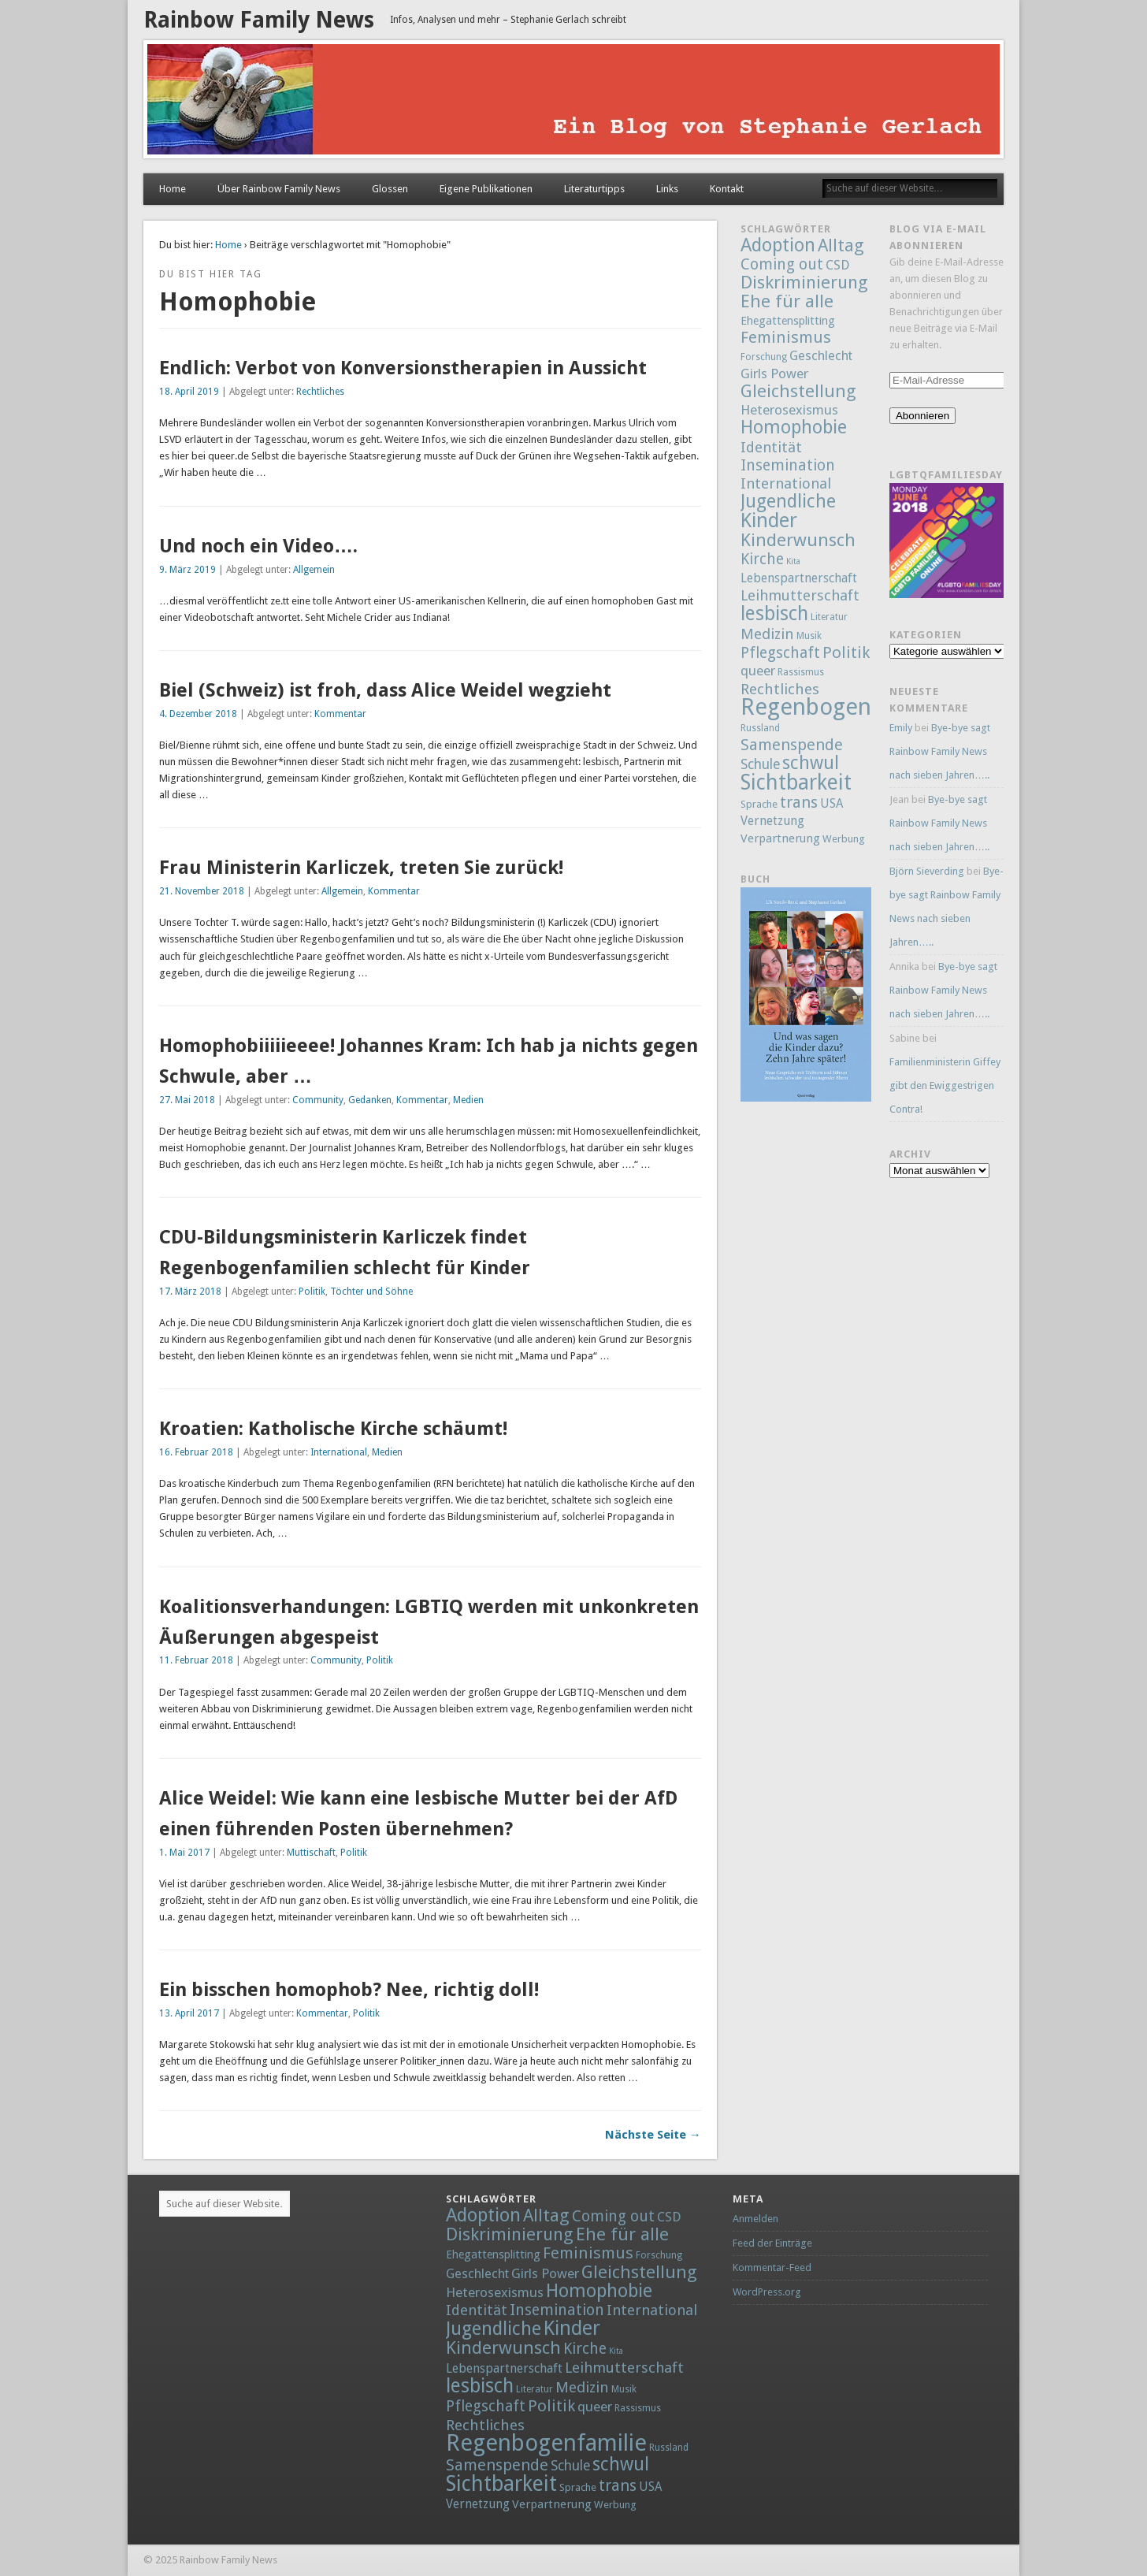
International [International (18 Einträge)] (786, 483)
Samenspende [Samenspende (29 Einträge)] (792, 744)
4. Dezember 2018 (198, 713)
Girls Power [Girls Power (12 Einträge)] (774, 373)
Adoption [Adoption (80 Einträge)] (778, 245)
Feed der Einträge (772, 2243)
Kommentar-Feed (772, 2267)
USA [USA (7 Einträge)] (831, 804)
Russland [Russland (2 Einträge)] (760, 728)
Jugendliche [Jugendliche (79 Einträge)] (788, 501)
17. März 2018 (190, 1291)
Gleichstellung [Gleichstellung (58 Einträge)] (798, 391)
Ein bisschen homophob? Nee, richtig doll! (349, 1990)
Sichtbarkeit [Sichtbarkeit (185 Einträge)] (796, 782)
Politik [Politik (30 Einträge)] (846, 652)
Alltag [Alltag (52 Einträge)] (841, 245)
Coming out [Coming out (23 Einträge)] (782, 264)
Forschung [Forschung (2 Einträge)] (764, 356)
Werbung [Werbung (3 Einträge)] (843, 839)
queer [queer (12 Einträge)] (758, 670)
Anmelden (755, 2219)
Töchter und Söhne (371, 1291)
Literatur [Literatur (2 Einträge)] (829, 617)
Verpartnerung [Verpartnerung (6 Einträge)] (780, 838)
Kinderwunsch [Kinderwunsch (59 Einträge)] (798, 540)
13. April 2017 (189, 2013)
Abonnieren (922, 416)
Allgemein (314, 569)
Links (667, 189)
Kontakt (727, 189)
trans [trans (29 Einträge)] (799, 802)
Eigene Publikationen (486, 189)
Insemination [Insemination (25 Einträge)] (788, 465)
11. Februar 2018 (196, 1660)
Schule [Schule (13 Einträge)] (760, 764)
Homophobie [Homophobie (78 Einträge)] (794, 427)
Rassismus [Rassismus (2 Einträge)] (801, 672)
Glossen (390, 189)
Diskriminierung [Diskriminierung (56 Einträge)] (804, 282)
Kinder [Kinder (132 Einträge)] (769, 520)
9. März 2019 (187, 569)
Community (317, 1100)
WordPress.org (767, 2292)
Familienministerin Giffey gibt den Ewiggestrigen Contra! (944, 1085)
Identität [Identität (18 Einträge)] (771, 447)
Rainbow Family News (258, 20)
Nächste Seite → (653, 2135)
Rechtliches (320, 391)
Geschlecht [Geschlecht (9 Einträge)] (820, 355)
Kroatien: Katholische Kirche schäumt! (333, 1429)
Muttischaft (311, 1852)
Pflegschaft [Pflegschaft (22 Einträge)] (780, 653)
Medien (468, 1100)
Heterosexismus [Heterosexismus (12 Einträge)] (789, 410)
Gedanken (370, 1100)
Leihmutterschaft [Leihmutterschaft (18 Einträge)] (800, 595)
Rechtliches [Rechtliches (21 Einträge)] (780, 689)
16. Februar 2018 (196, 1452)
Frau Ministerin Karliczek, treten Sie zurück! (361, 868)
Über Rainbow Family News (278, 189)
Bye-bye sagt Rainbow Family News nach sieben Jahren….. (939, 751)
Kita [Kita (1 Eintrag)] (793, 561)
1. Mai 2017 (184, 1852)
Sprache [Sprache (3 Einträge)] (759, 804)
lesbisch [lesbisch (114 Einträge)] (774, 613)
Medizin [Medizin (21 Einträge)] (767, 634)
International (338, 1452)
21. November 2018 (201, 891)
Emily (900, 728)
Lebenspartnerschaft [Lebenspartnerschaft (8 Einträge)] (799, 578)
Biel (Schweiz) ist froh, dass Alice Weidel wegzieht (385, 690)
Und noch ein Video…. (258, 546)
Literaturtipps (594, 189)
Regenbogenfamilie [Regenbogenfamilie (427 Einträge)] (841, 706)
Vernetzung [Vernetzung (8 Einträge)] (772, 820)
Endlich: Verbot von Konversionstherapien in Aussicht (403, 368)
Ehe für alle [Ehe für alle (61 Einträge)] (787, 301)
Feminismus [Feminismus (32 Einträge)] (786, 337)
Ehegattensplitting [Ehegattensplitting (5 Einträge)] (788, 320)
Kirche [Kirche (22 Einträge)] (762, 559)
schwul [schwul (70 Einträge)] (810, 763)
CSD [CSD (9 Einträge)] (837, 265)
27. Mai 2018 (187, 1100)
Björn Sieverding (926, 871)
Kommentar (340, 713)
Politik (312, 1291)
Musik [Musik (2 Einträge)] (809, 635)
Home (172, 189)
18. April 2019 (189, 391)
